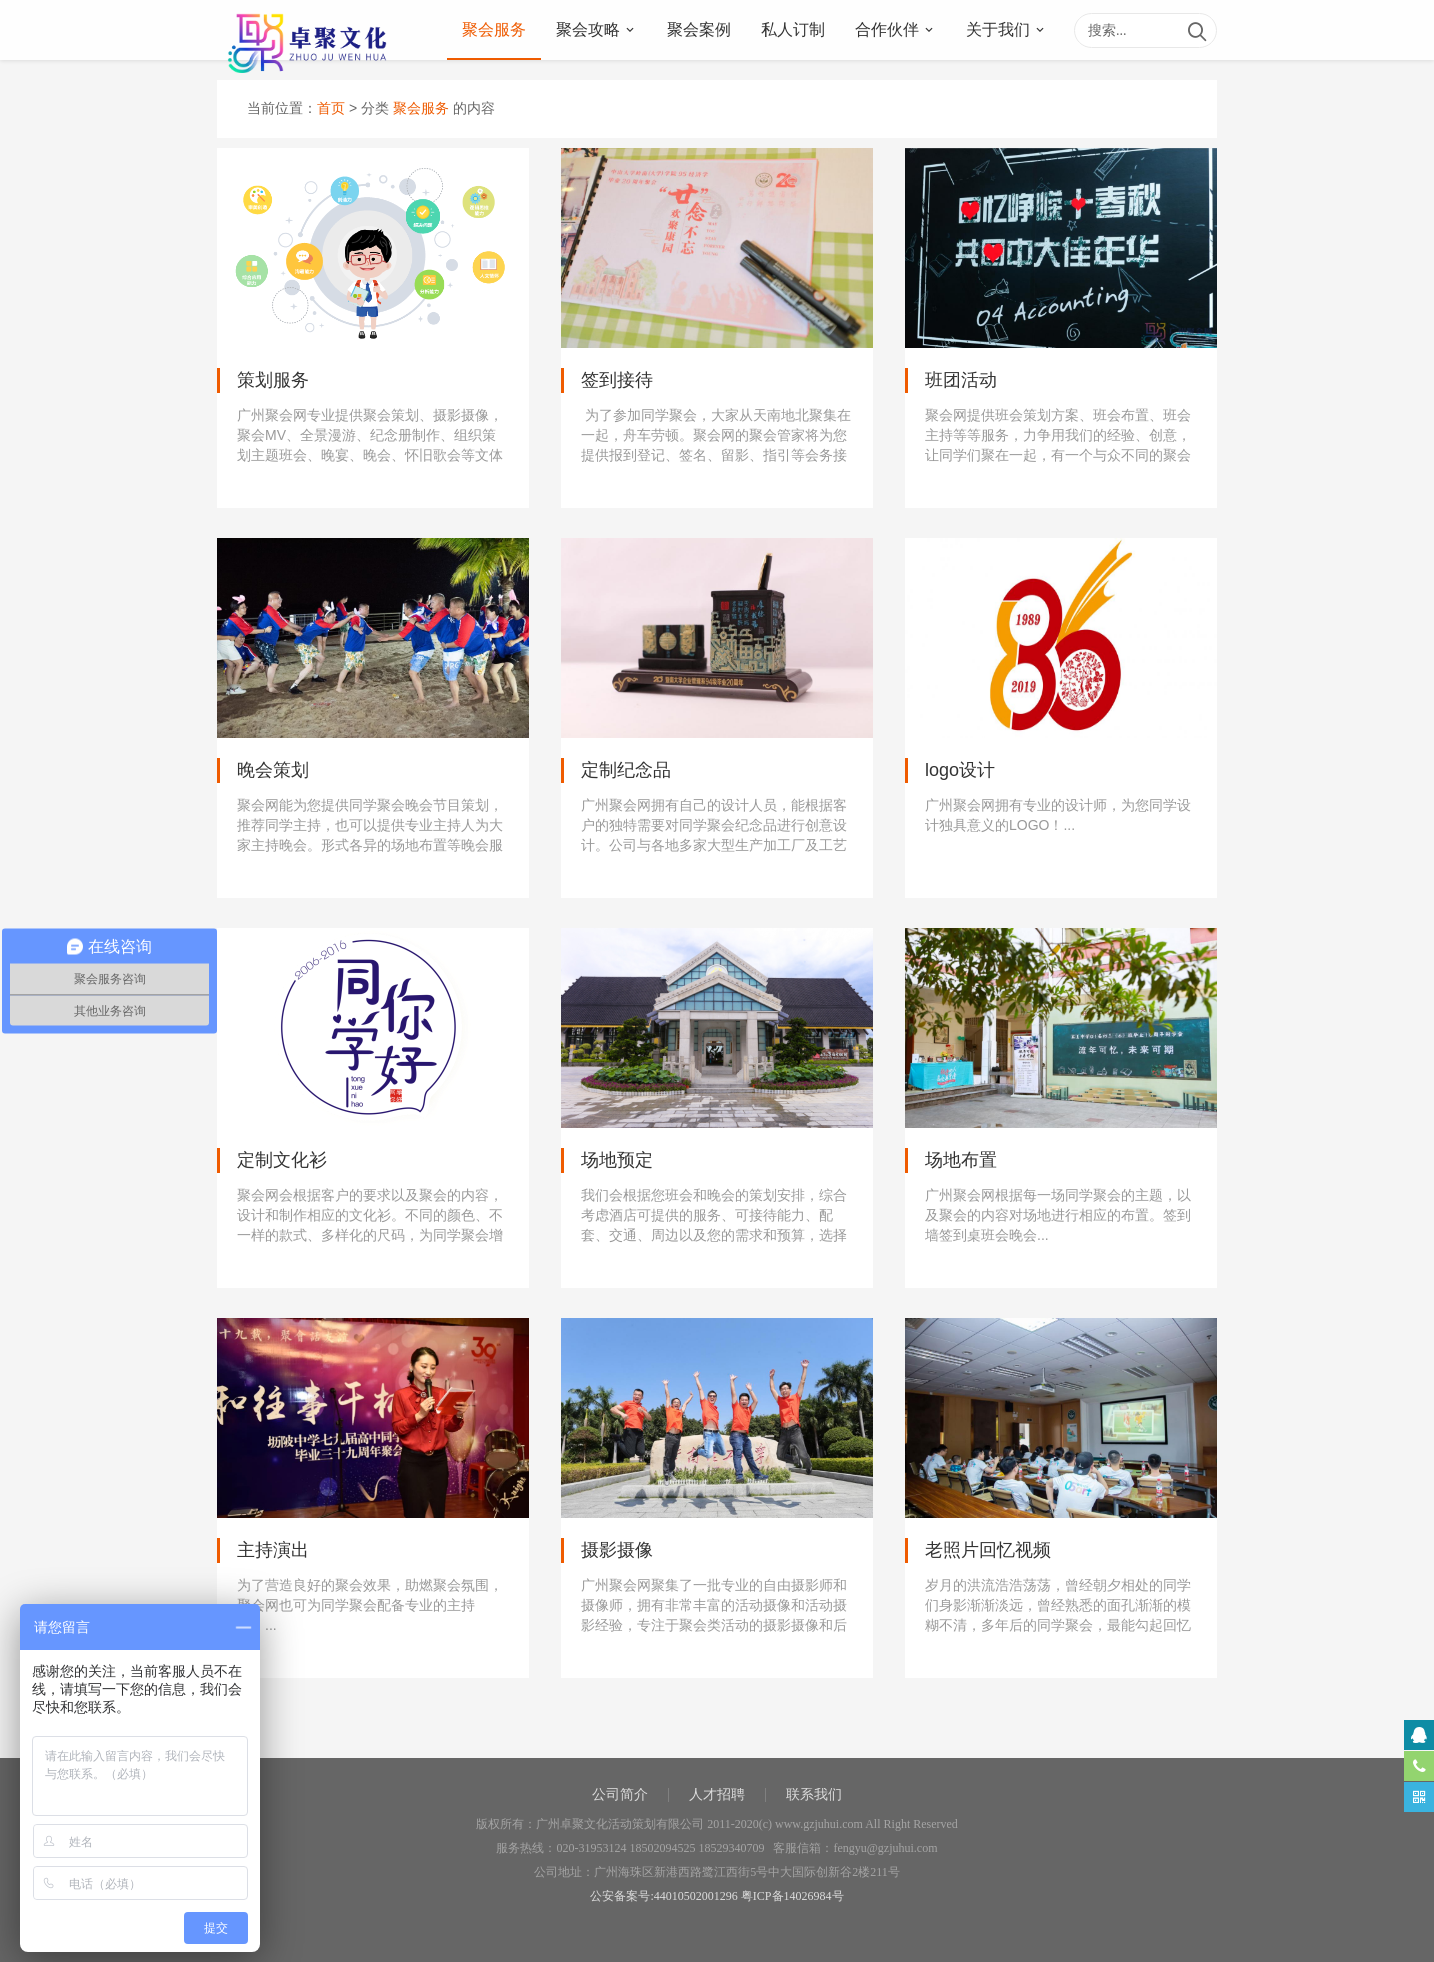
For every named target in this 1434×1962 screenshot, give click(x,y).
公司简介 (620, 1794)
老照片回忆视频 (988, 1550)
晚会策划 (273, 770)
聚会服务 (494, 29)
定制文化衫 (282, 1160)
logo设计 (960, 770)
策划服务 (273, 380)
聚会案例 (699, 29)
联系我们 (814, 1794)
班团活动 (961, 380)
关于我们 (998, 29)
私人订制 (793, 29)
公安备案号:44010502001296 (663, 1896)
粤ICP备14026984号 (792, 1896)
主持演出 (273, 1550)
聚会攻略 (588, 29)
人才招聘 (717, 1794)
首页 (331, 108)
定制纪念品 (626, 770)
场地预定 (617, 1160)
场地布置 (961, 1160)
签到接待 (617, 380)
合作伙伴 (887, 29)
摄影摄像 (617, 1550)
